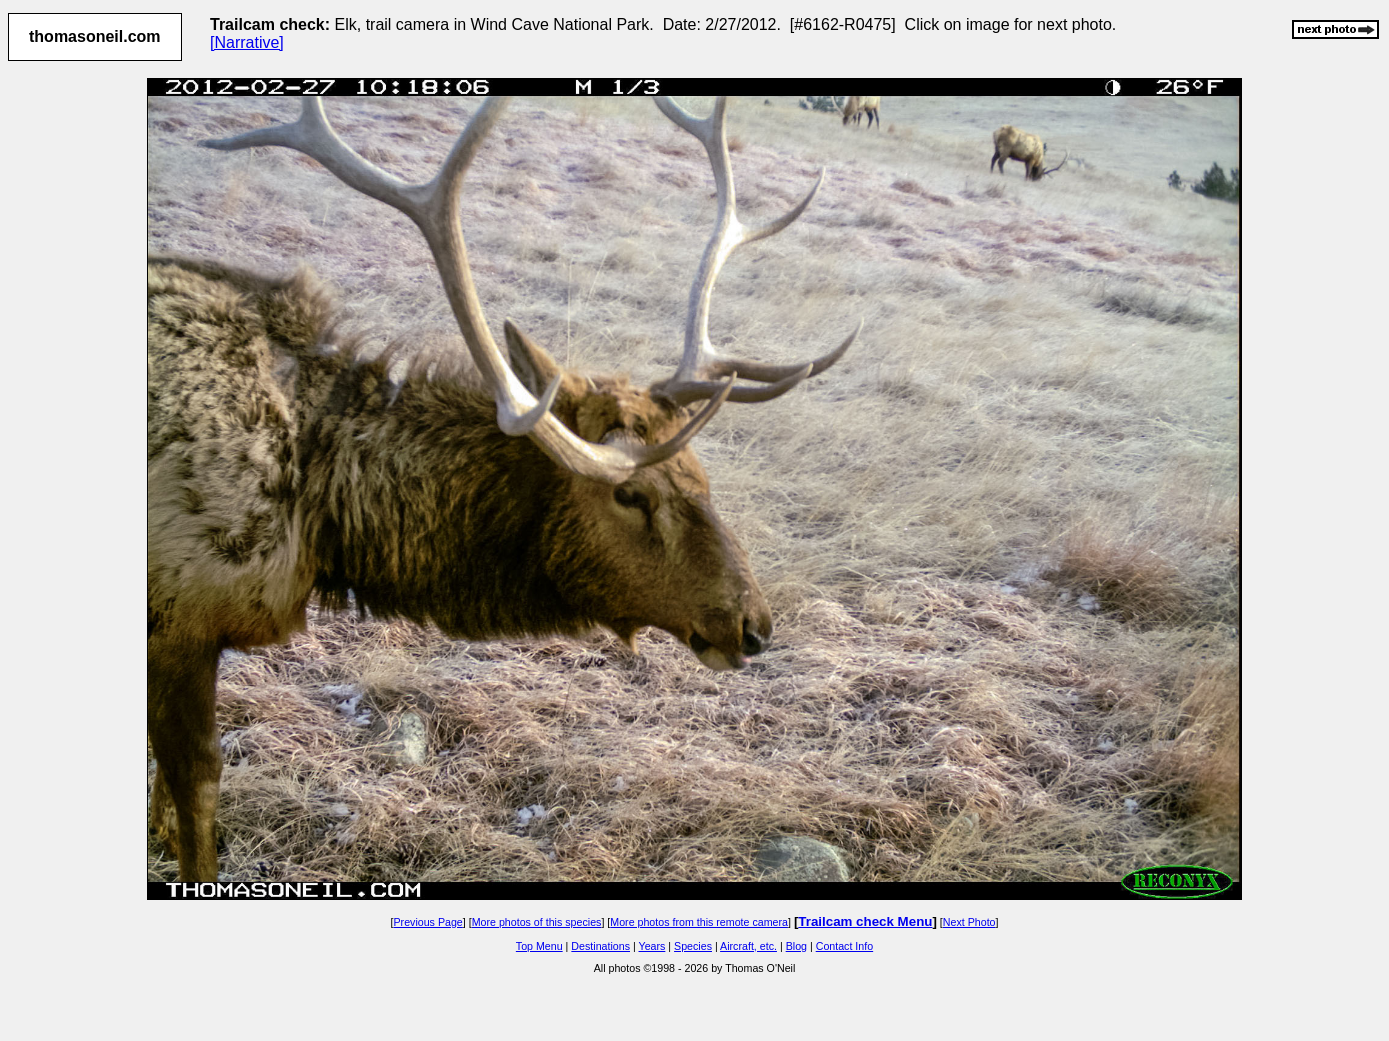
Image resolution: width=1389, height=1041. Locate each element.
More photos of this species (537, 922)
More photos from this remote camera (699, 922)
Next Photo (969, 922)
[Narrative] (247, 42)
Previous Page (427, 922)
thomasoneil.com (95, 36)
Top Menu (539, 946)
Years (652, 946)
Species (693, 946)
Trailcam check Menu (865, 921)
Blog (796, 946)
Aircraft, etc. (748, 946)
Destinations (600, 946)
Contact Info (844, 946)
